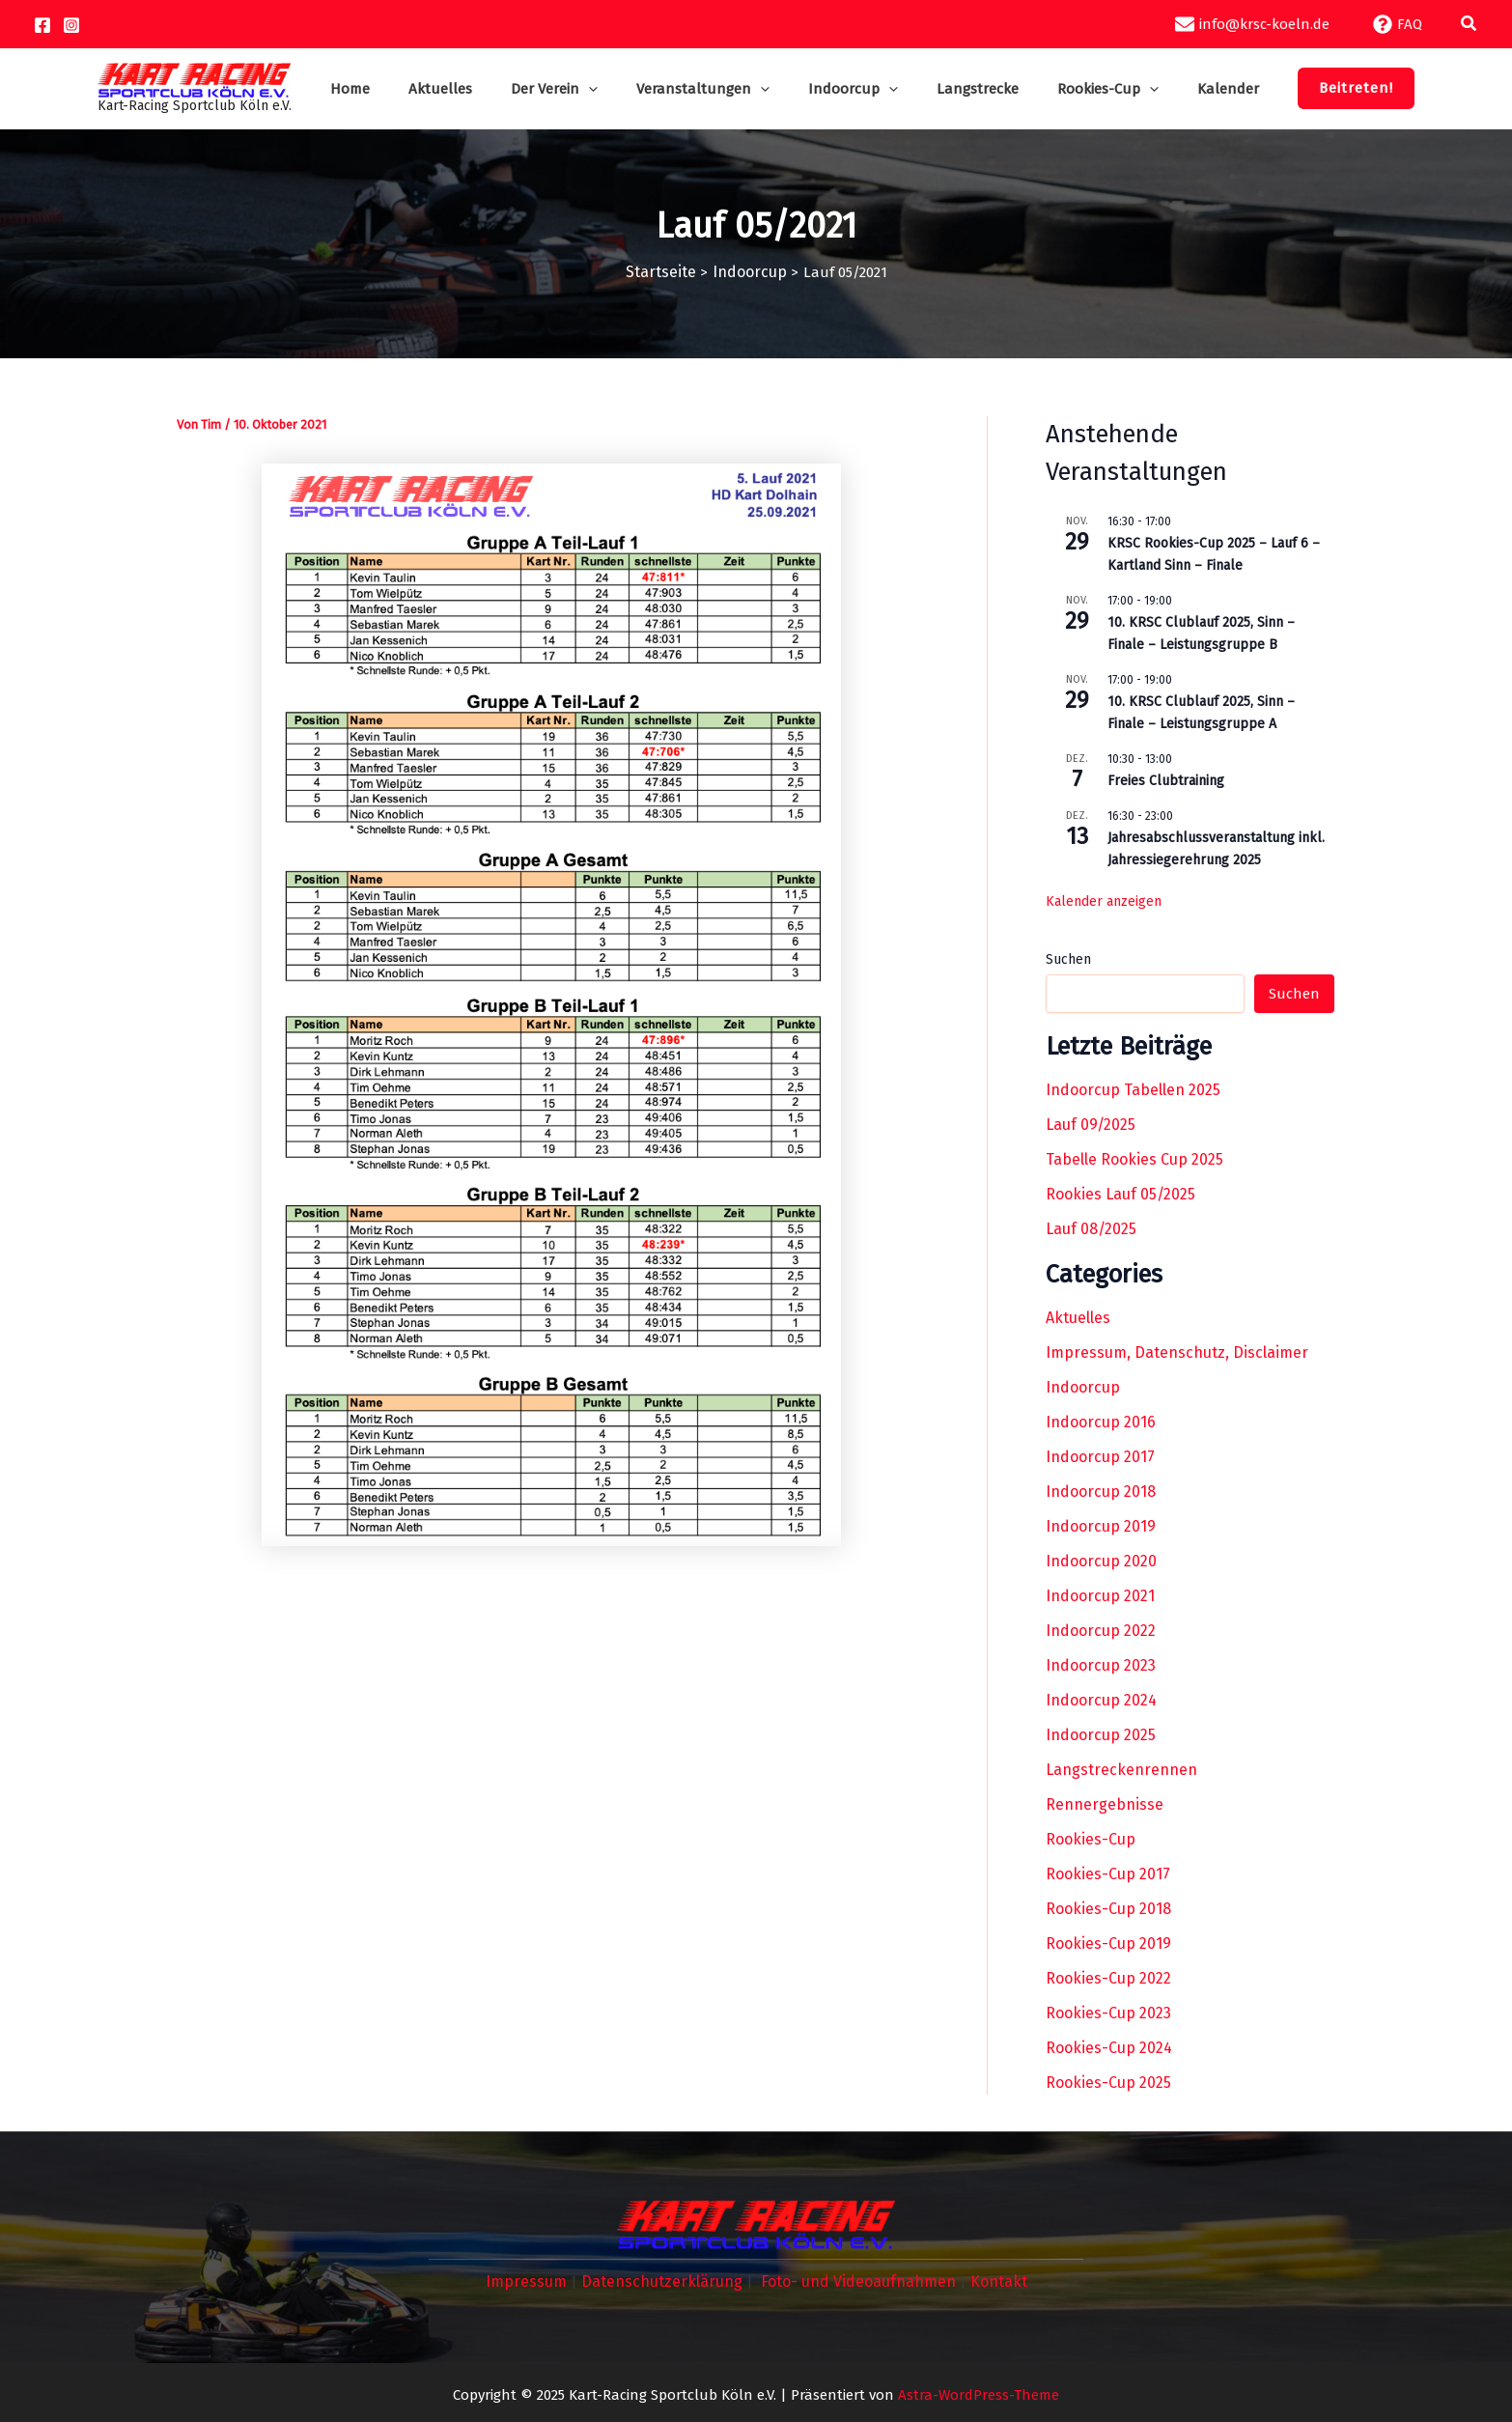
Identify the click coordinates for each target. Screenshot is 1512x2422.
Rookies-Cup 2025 (1108, 2081)
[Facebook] (42, 25)
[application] (603, 88)
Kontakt (989, 2280)
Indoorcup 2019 (1101, 1525)
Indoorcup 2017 (1100, 1456)
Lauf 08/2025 (1091, 1228)
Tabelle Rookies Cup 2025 (1134, 1158)
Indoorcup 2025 (1101, 1734)
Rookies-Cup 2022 (1108, 1977)
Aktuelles (1078, 1317)
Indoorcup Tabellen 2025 (1133, 1089)
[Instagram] (71, 25)
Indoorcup (1083, 1386)
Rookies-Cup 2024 (1109, 2047)
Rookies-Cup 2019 (1108, 1942)
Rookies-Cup (1090, 1838)
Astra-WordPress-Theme (978, 2391)
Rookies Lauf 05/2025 (1120, 1193)
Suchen (1068, 958)
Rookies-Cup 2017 (1108, 1873)
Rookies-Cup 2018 (1108, 1908)
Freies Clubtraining (1165, 780)
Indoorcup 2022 (1101, 1629)
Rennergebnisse (1104, 1803)
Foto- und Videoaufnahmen (853, 2280)
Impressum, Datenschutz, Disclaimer (1177, 1351)
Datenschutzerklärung (663, 2280)
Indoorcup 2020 (1101, 1560)
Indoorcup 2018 (1101, 1490)
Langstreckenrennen (1121, 1769)
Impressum (534, 2280)
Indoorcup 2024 (1101, 1699)
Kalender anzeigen (1104, 899)
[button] (1469, 24)
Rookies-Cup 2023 (1108, 2012)
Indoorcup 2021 (1100, 1595)
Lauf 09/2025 (1090, 1123)
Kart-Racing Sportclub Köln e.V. (233, 106)
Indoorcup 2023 (1101, 1664)
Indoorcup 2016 (1101, 1421)
